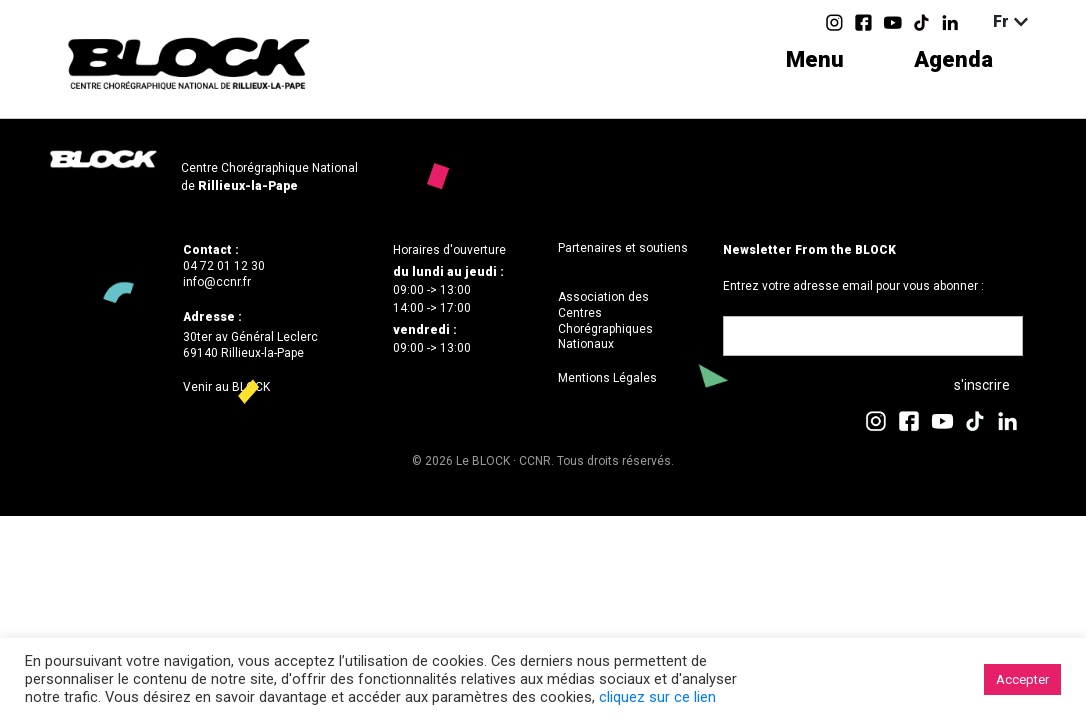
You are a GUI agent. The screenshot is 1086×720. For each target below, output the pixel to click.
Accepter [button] (1022, 679)
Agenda (953, 59)
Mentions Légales (607, 378)
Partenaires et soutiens (623, 248)
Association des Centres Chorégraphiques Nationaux (605, 320)
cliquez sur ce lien (657, 697)
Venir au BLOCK (226, 387)
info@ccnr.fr (217, 282)
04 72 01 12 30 (224, 266)
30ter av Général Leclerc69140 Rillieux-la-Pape (250, 345)
